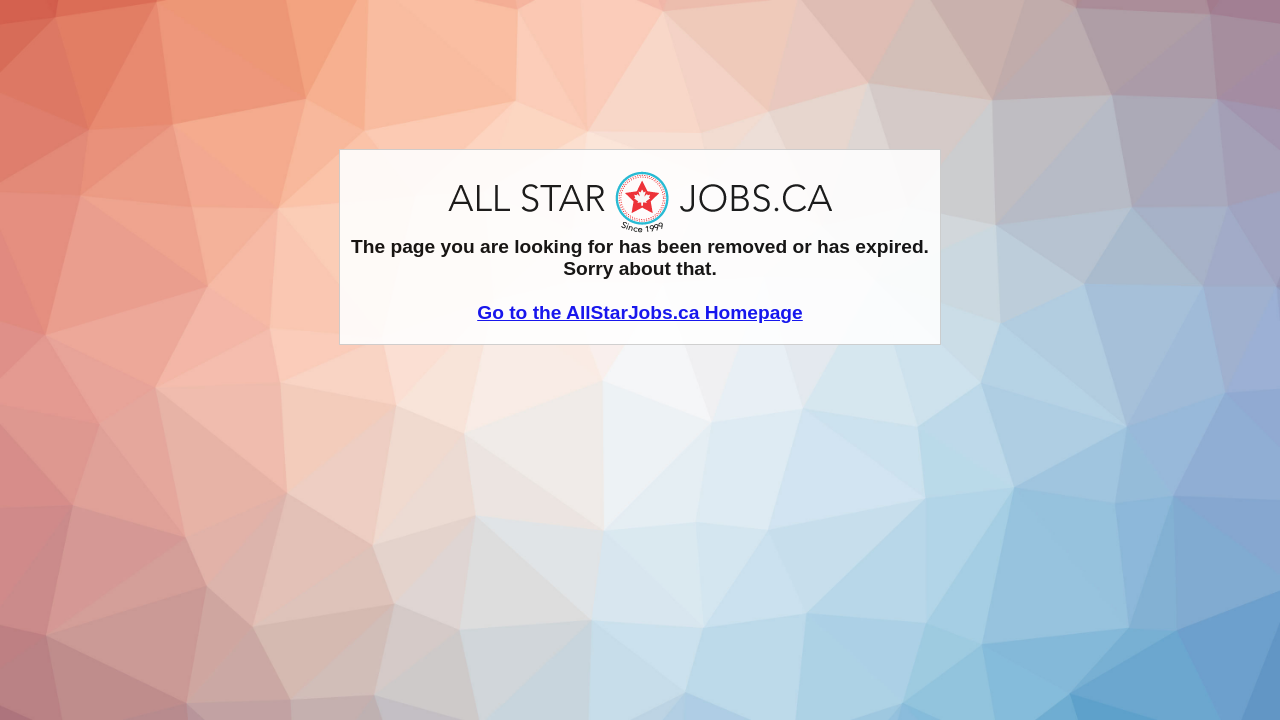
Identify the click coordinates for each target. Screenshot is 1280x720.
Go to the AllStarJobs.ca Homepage (640, 312)
